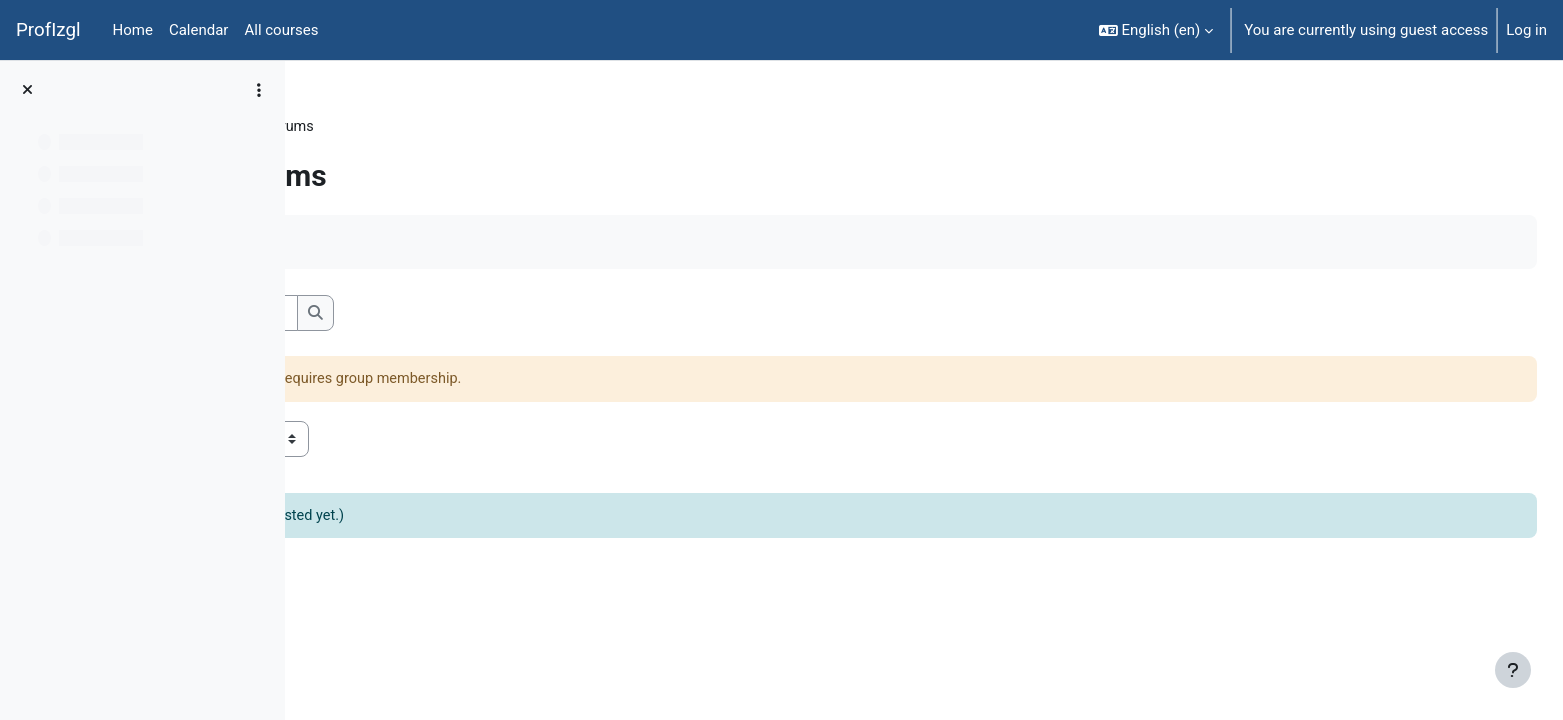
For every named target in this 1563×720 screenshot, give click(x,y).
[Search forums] (465, 314)
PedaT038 (358, 127)
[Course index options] (259, 90)
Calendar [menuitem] (199, 30)
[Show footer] (1513, 670)
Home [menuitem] (133, 30)
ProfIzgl (48, 30)
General (439, 127)
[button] (1156, 30)
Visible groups (371, 440)
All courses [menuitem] (281, 30)
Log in (1526, 30)
